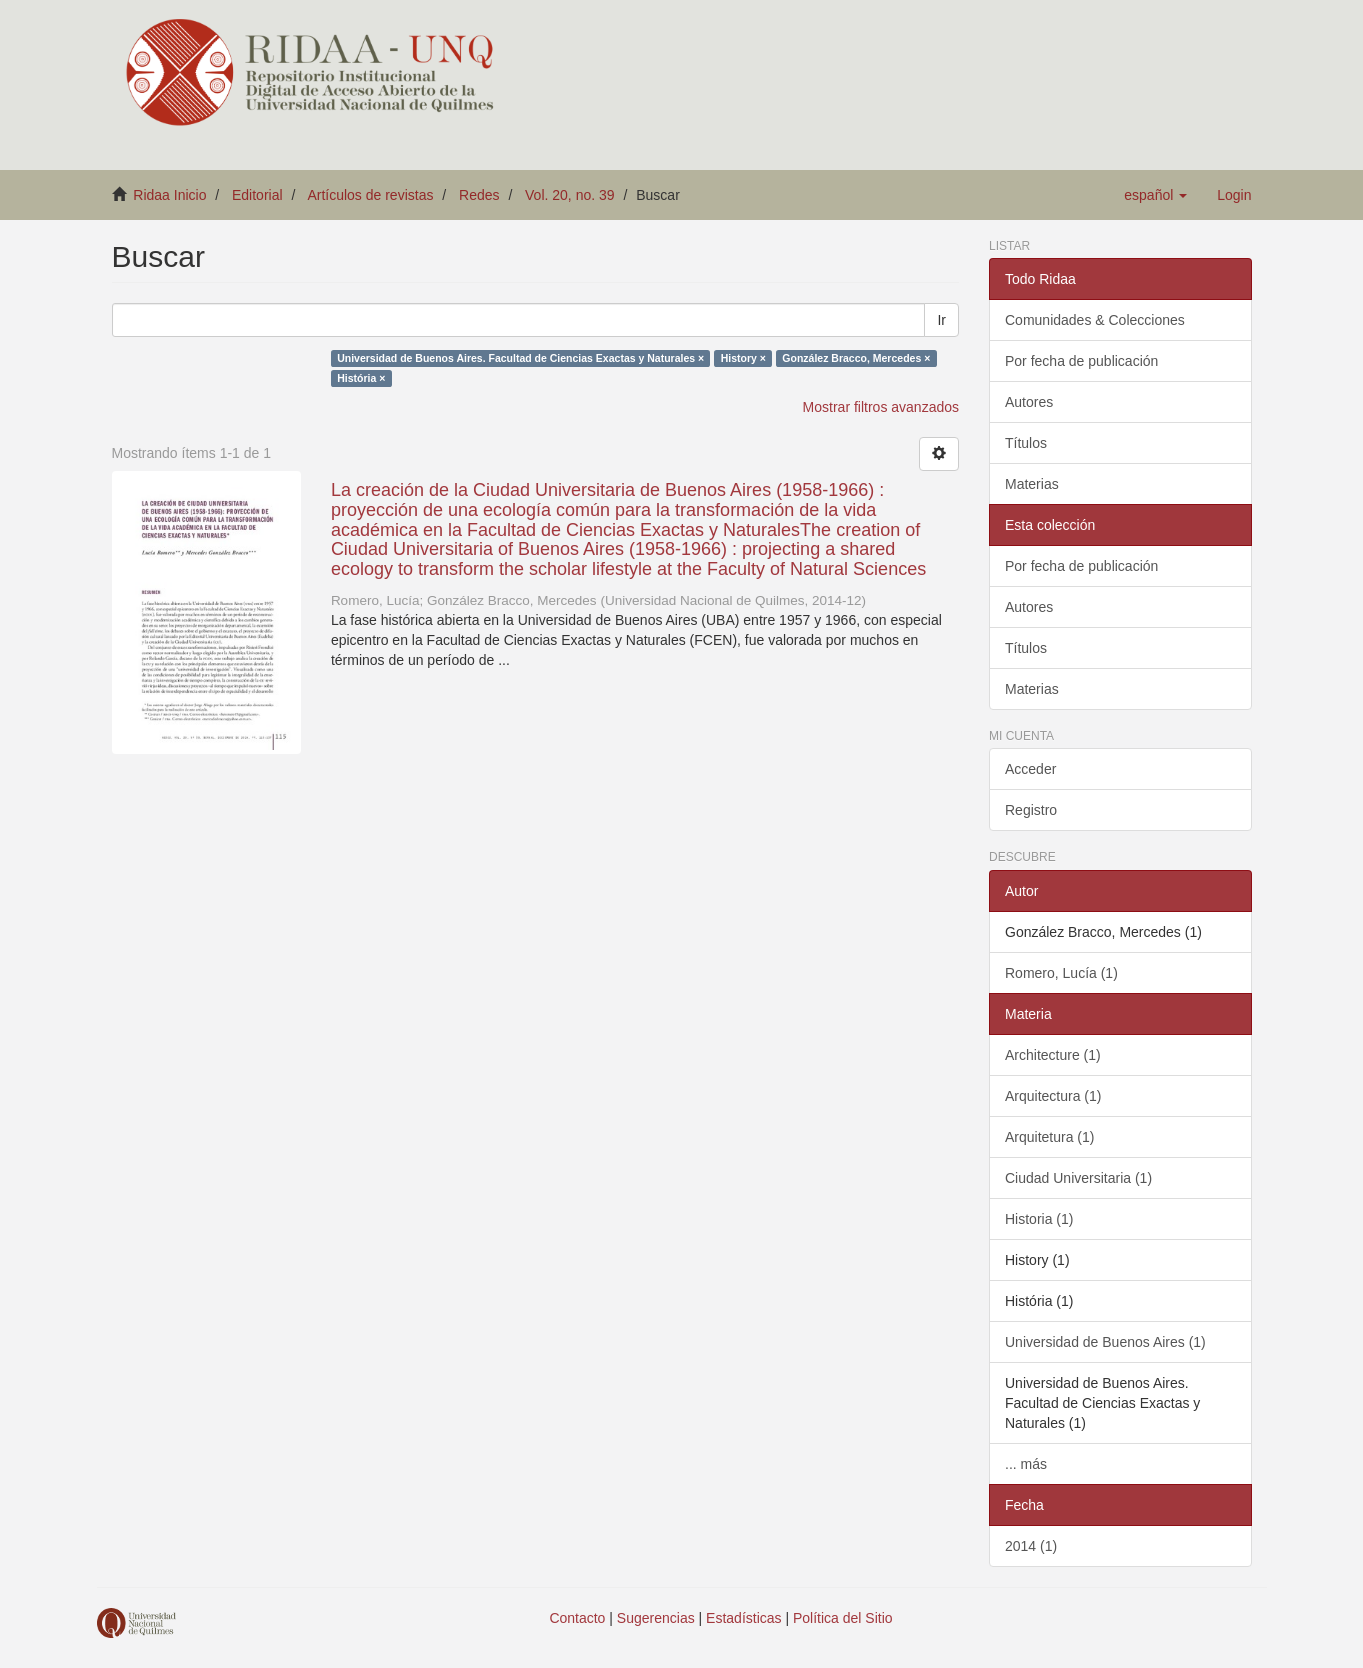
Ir (941, 320)
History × (743, 358)
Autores (1029, 402)
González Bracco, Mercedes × (856, 358)
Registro (1031, 810)
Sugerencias (656, 1618)
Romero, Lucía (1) (1061, 973)
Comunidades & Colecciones (1095, 320)
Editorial (257, 195)
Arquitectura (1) (1053, 1096)
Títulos (1026, 443)
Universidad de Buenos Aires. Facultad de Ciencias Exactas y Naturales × (520, 358)
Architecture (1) (1053, 1055)
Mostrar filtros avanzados (881, 407)
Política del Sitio (843, 1618)
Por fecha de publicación (1081, 361)
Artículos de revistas (370, 195)
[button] (1155, 195)
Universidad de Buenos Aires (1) (1105, 1342)
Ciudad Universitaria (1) (1078, 1178)
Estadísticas (743, 1618)
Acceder (1030, 769)
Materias (1032, 484)
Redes (479, 195)
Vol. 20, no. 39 (570, 195)
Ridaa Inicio (169, 195)
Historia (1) (1039, 1219)
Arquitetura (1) (1049, 1137)
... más (1026, 1464)
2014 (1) (1031, 1546)
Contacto (577, 1618)
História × (361, 378)
